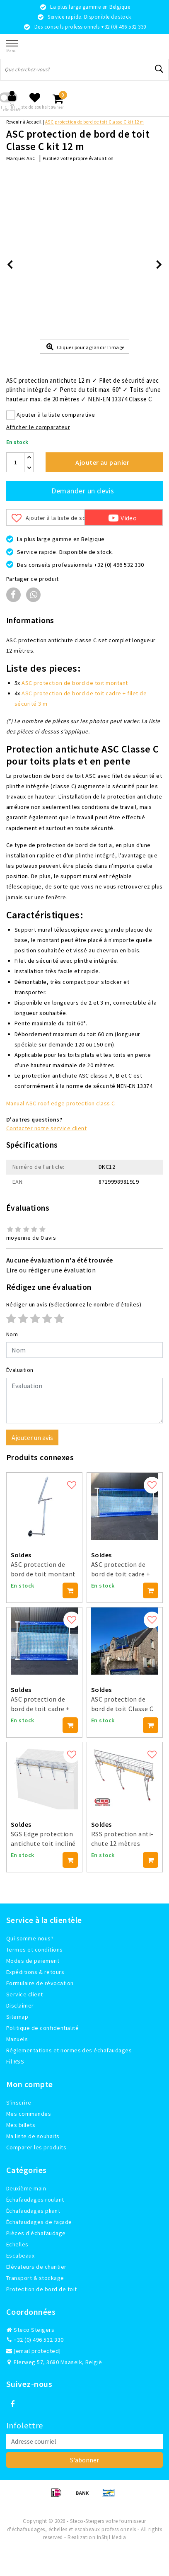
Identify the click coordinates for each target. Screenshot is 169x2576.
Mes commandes (28, 2113)
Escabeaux (20, 2255)
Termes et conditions (34, 1949)
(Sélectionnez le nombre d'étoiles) (73, 1304)
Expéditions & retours (35, 1972)
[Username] (84, 1350)
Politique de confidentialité (42, 2028)
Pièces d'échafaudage (36, 2233)
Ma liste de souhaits (33, 2136)
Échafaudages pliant (33, 2210)
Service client (24, 1994)
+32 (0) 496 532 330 (35, 2339)
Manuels (17, 2039)
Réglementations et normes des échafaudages (69, 2050)
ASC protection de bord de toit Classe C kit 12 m (94, 122)
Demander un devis (82, 490)
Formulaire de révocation (40, 1983)
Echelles (17, 2244)
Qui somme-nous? (29, 1938)
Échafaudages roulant (35, 2199)
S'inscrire (18, 2102)
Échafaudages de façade (39, 2222)
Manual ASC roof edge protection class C (60, 1103)
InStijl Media (111, 2537)
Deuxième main (26, 2188)
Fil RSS (15, 2061)
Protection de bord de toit (41, 2289)
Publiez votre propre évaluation (78, 158)
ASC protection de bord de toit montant (75, 683)
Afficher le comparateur (38, 427)
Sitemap (17, 2016)
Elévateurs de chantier (36, 2266)
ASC (31, 158)
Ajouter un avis (32, 1437)
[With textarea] (84, 1400)
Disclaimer (20, 2005)
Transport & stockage (35, 2278)
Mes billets (20, 2125)
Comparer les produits (36, 2147)
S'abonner (84, 2460)
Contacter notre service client (46, 1128)
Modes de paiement (32, 1960)
